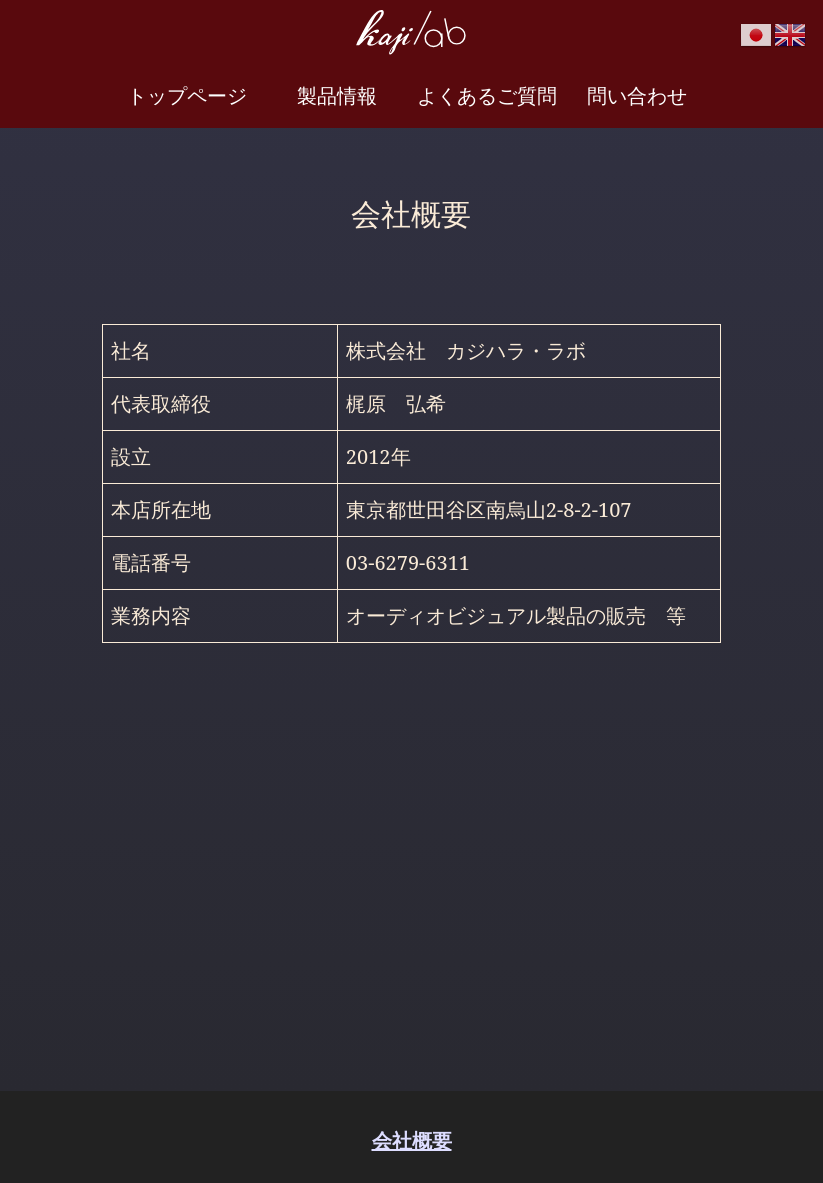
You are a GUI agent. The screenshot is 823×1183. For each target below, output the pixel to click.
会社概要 (412, 1140)
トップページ (187, 95)
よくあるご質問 (487, 95)
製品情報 (337, 95)
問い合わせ (637, 95)
